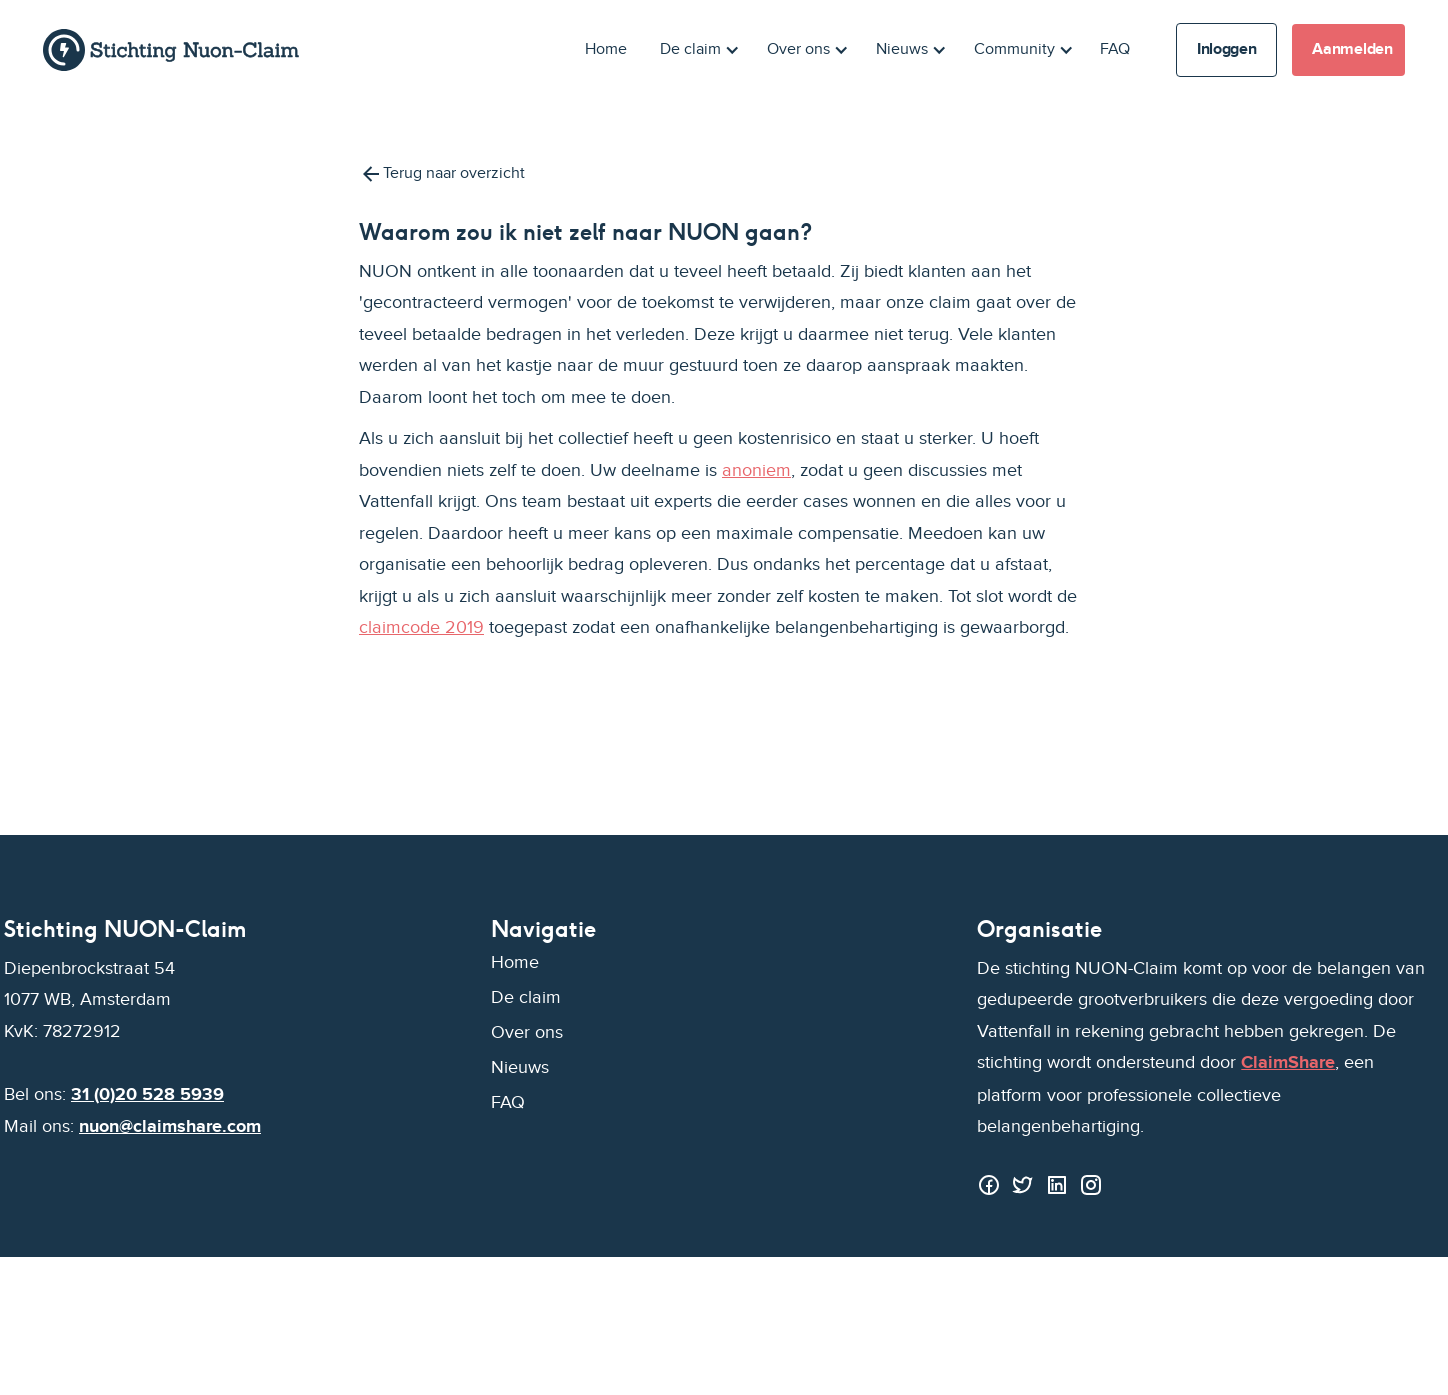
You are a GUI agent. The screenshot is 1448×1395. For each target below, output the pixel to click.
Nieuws (520, 1067)
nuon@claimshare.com (170, 1127)
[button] (696, 50)
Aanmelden (1352, 49)
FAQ (1115, 49)
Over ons (527, 1032)
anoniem (756, 470)
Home (606, 49)
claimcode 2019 (421, 627)
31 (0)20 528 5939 (147, 1095)
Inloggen (1226, 49)
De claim (526, 997)
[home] (171, 50)
